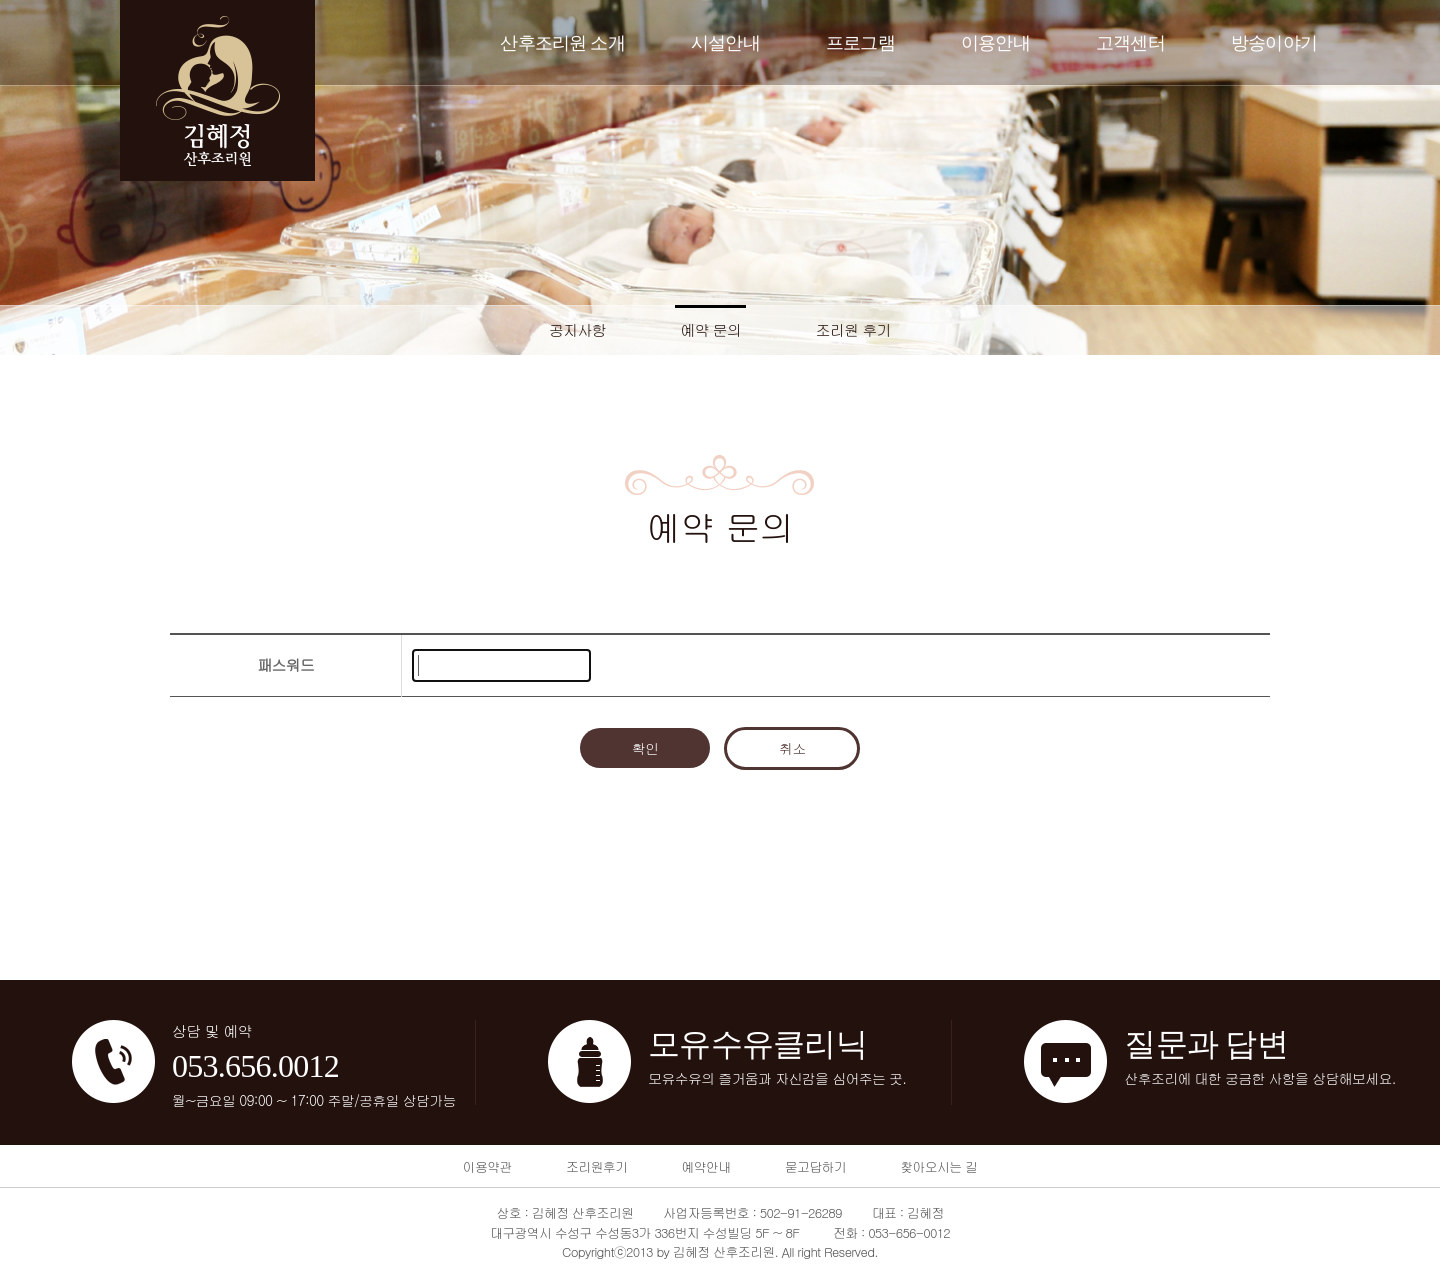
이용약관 (487, 1166)
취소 (792, 748)
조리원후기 (596, 1166)
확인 (645, 748)
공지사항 (577, 329)
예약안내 (705, 1166)
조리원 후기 (854, 329)
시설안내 (725, 43)
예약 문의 (710, 329)
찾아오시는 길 (938, 1166)
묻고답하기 (815, 1166)
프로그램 (860, 43)
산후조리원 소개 (562, 43)
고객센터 (1130, 43)
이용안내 (995, 43)
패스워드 (285, 664)
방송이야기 (1274, 43)
